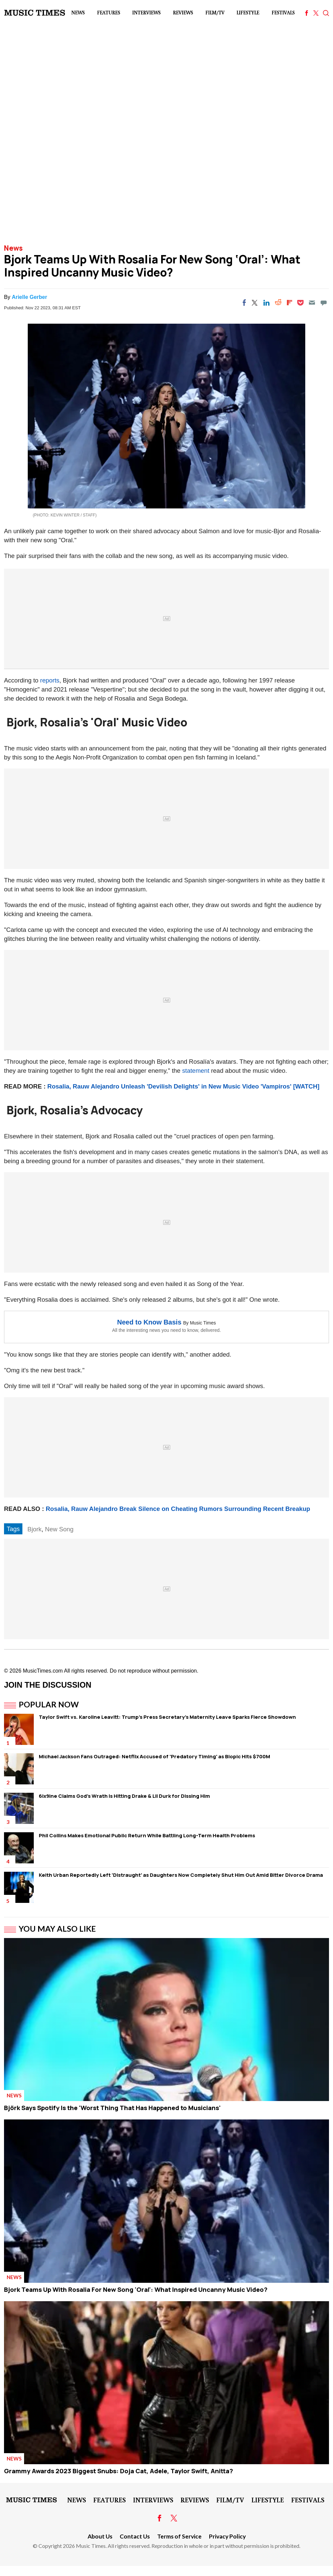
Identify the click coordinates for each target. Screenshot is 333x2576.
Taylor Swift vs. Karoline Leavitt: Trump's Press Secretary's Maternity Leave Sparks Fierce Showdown (167, 1716)
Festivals (283, 12)
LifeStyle (247, 12)
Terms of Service (179, 2536)
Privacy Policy (227, 2536)
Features (108, 12)
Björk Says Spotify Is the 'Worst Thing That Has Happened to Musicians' (112, 2107)
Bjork (34, 1529)
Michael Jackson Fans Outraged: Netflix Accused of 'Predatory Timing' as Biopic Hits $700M (154, 1756)
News (78, 12)
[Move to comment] (323, 303)
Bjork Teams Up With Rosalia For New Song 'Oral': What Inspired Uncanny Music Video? (135, 2289)
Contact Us (135, 2536)
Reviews (183, 12)
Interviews (146, 12)
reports (50, 680)
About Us (100, 2536)
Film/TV (214, 12)
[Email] (312, 303)
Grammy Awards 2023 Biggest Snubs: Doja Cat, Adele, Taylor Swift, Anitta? (118, 2471)
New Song (59, 1529)
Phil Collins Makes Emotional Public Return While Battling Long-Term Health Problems (147, 1835)
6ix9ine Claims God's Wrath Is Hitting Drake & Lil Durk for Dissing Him (124, 1795)
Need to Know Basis (149, 1322)
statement (195, 1070)
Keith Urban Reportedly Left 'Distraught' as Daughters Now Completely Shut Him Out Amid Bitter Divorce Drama (181, 1874)
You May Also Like (57, 1928)
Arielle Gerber (29, 297)
